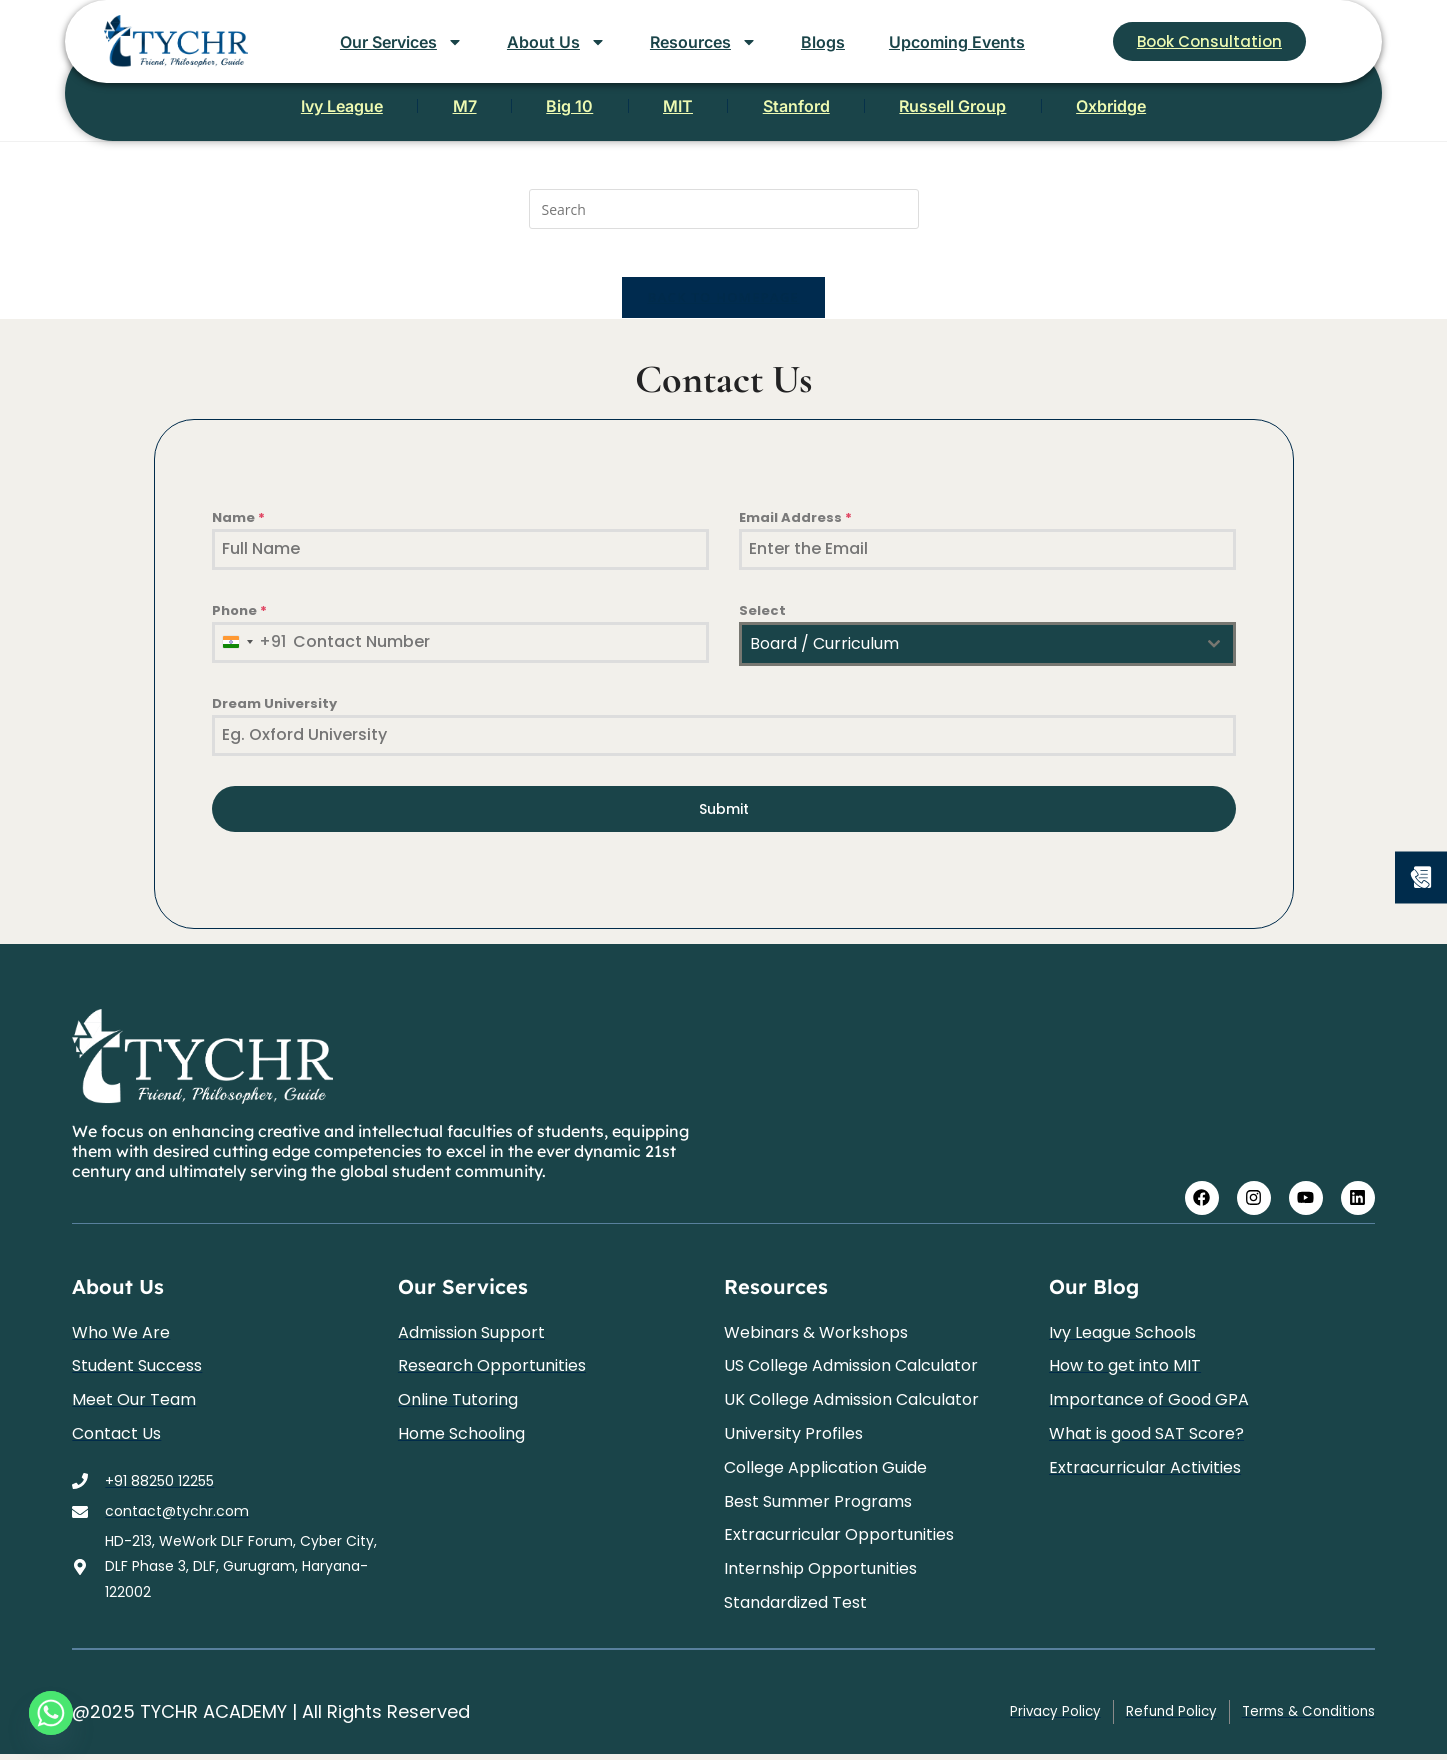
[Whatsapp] (51, 1713)
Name (238, 530)
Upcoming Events (957, 42)
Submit (724, 822)
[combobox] (250, 655)
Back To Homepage (723, 310)
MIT (678, 110)
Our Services (401, 42)
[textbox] (968, 657)
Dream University (274, 716)
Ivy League (233, 110)
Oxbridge (1220, 110)
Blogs (823, 42)
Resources (703, 42)
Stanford (832, 110)
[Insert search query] (724, 209)
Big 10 (533, 110)
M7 (392, 110)
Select (762, 623)
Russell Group (1025, 110)
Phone (239, 623)
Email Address (795, 530)
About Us (556, 42)
